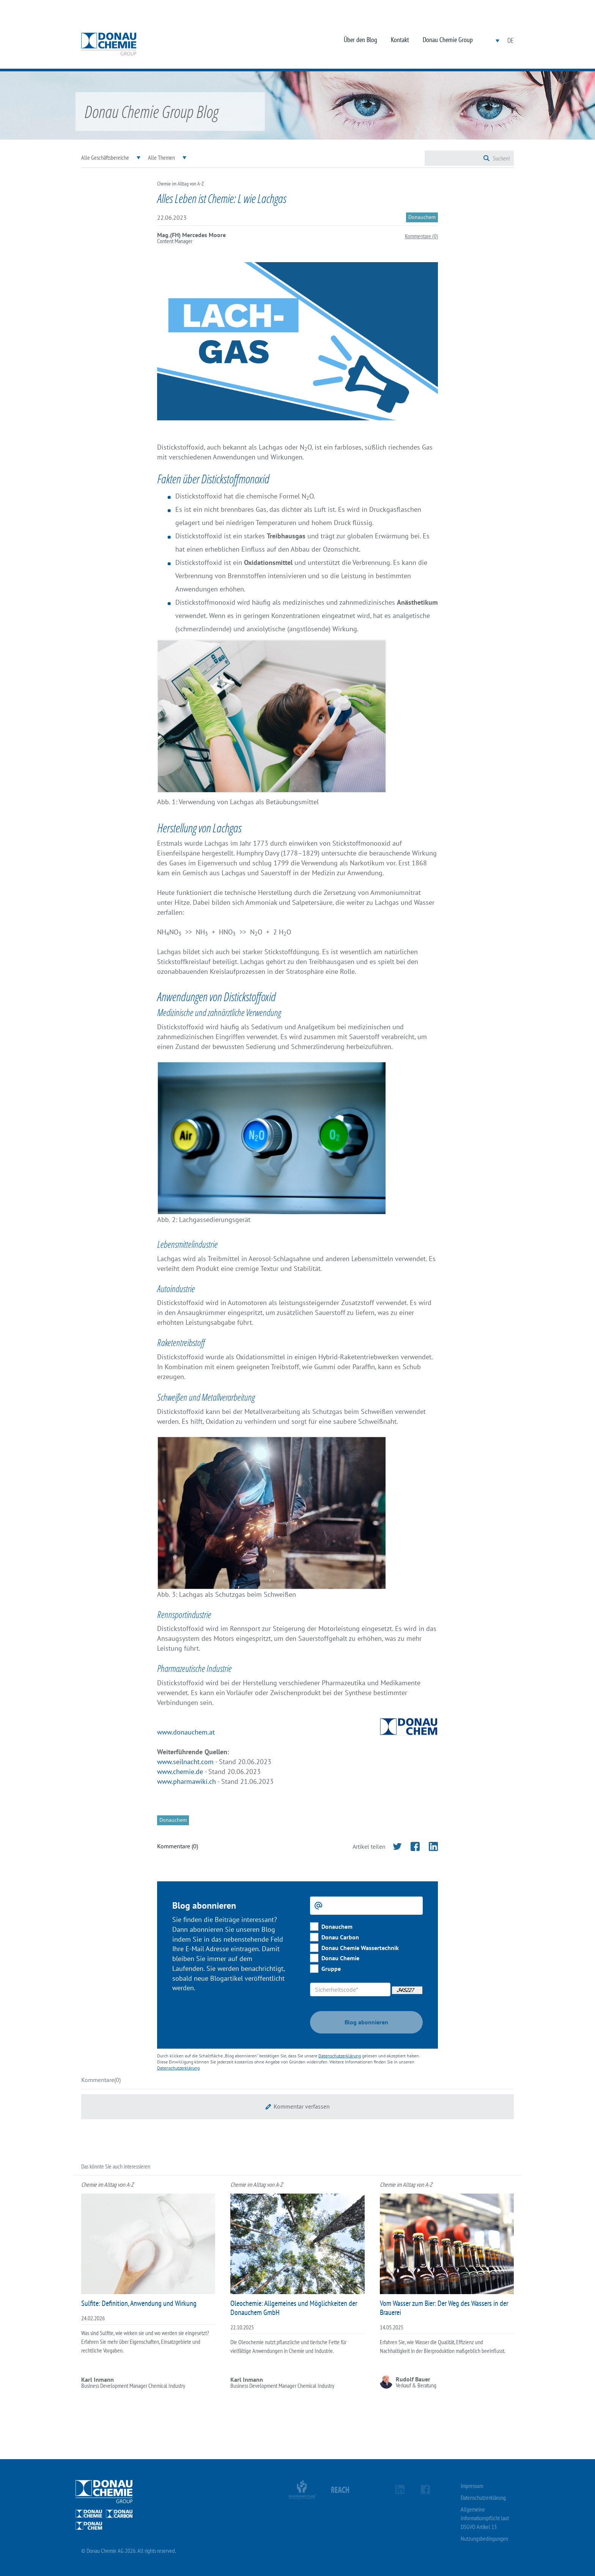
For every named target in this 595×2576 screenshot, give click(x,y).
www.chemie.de (180, 1771)
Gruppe (331, 1968)
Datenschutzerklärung (339, 2056)
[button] (297, 2106)
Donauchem (337, 1926)
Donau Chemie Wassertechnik (360, 1948)
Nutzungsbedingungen (484, 2538)
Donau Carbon (340, 1937)
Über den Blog (360, 40)
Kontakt (400, 40)
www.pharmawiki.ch (186, 1781)
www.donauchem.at (186, 1732)
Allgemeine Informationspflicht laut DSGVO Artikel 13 (485, 2517)
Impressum (472, 2486)
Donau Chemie (340, 1958)
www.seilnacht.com (185, 1761)
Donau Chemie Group (448, 40)
